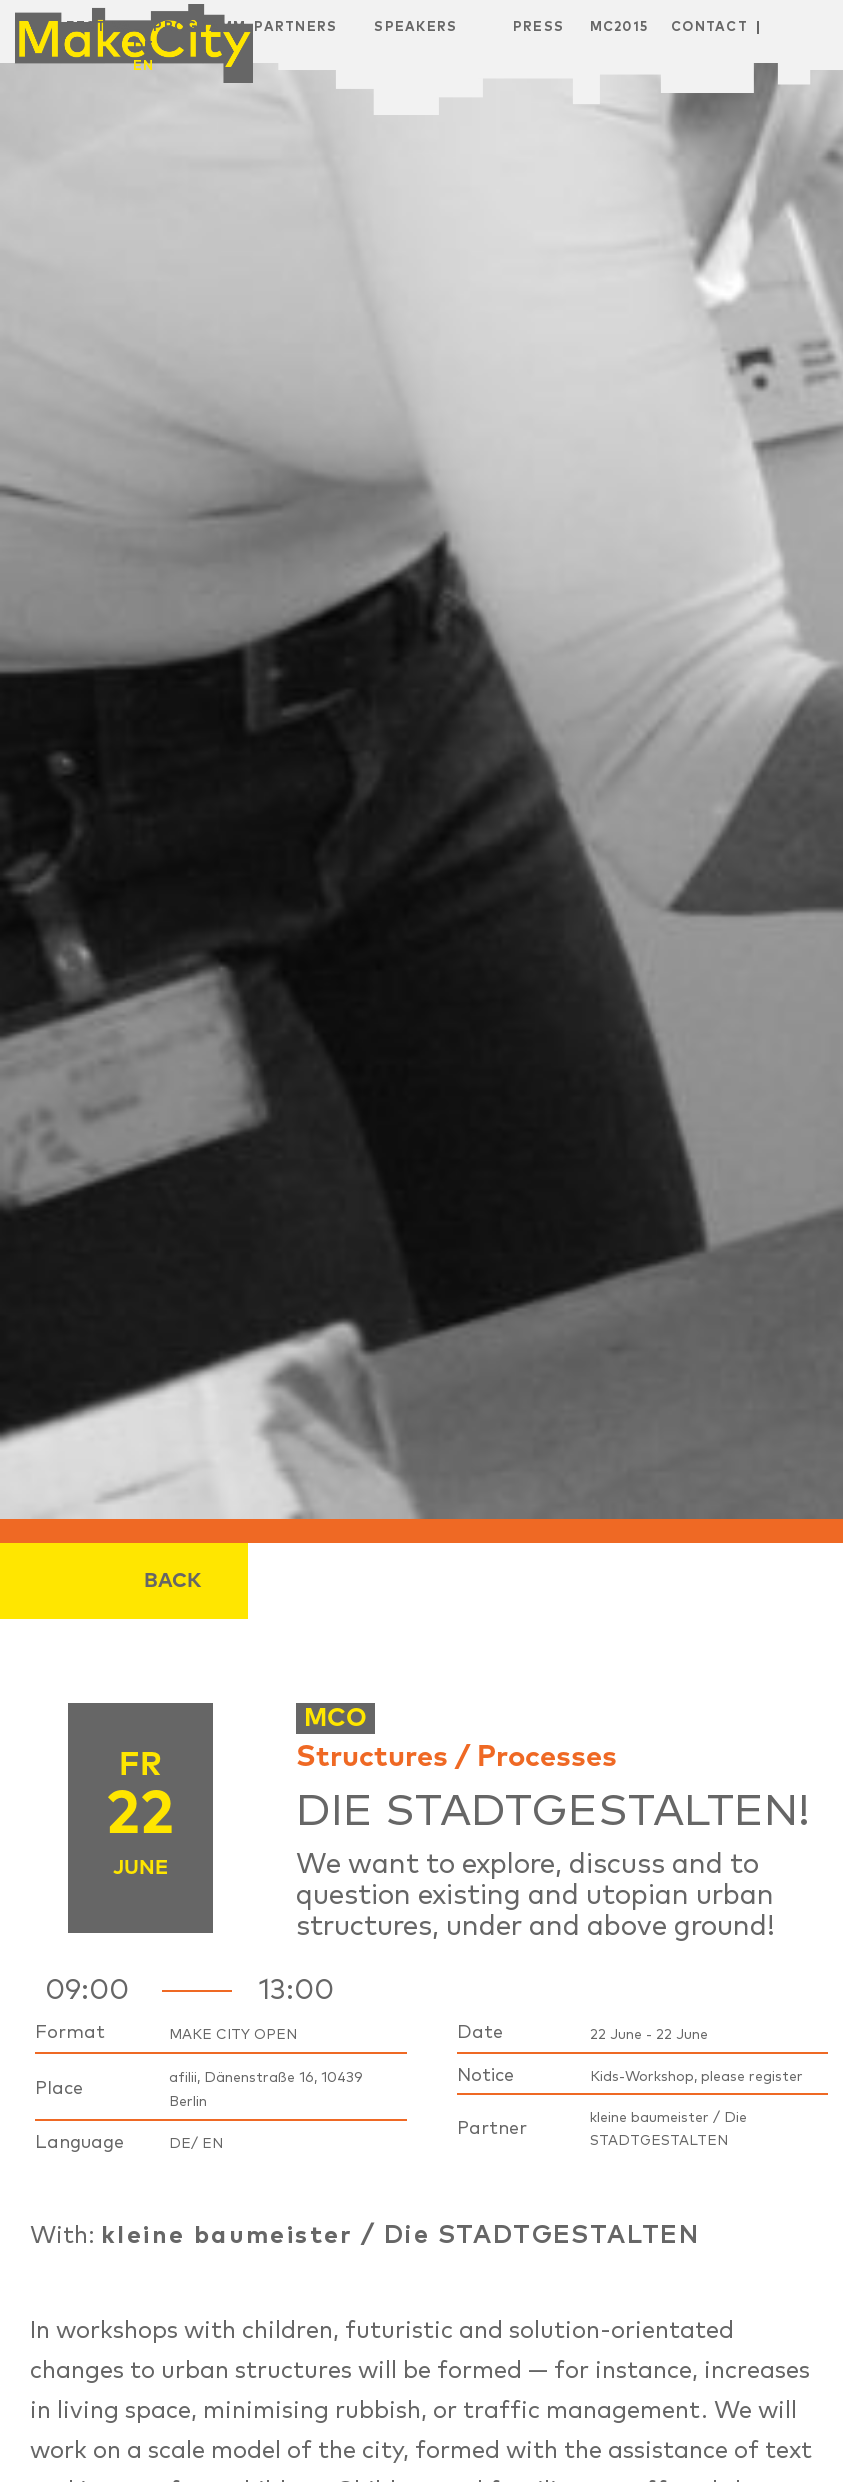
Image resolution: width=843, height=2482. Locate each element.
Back (172, 1581)
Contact (709, 27)
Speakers (415, 27)
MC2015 (619, 27)
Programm (199, 27)
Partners (295, 27)
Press (539, 27)
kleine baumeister (227, 2236)
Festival (103, 27)
